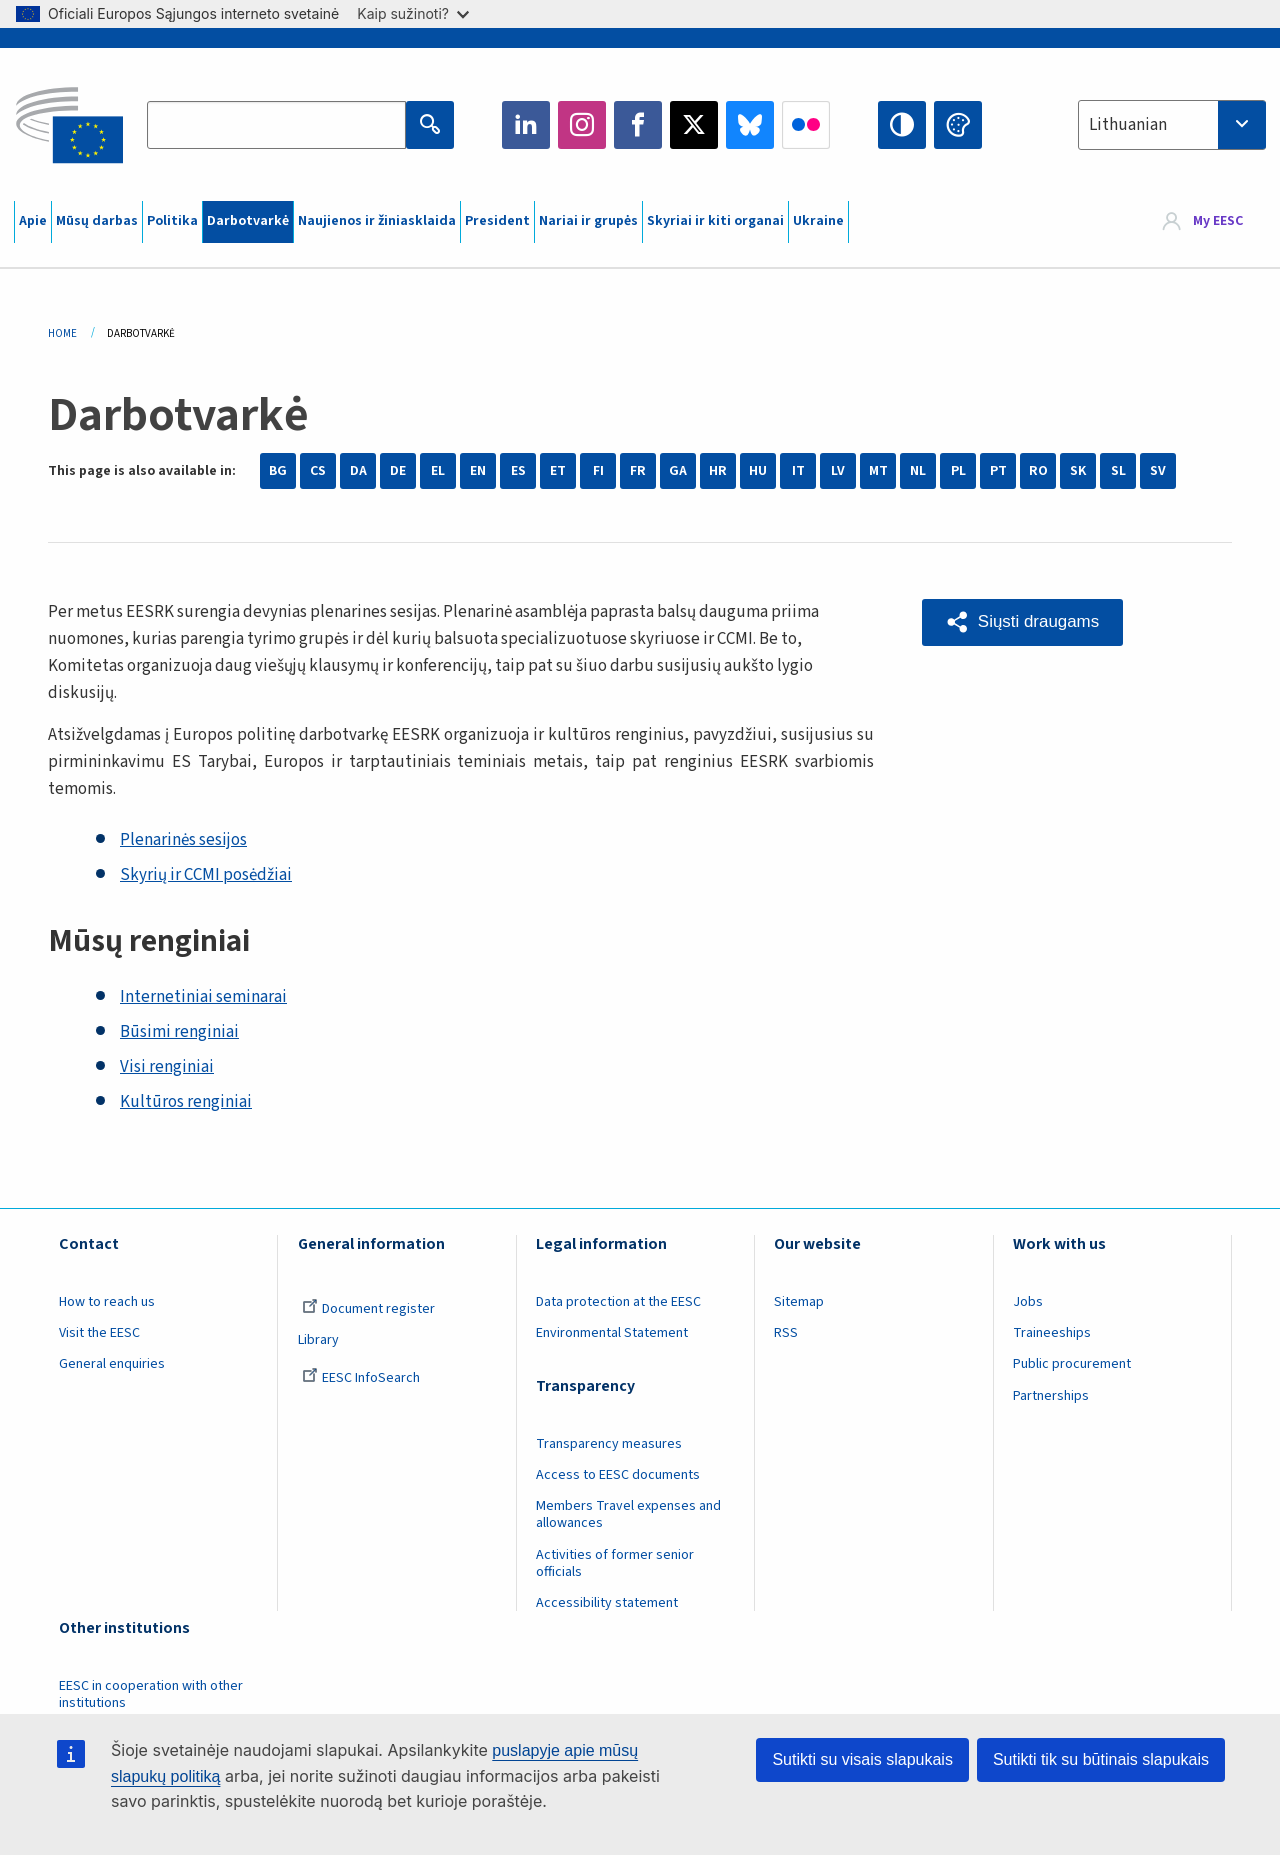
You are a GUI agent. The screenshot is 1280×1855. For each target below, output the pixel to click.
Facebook (638, 125)
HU (758, 471)
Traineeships (1052, 1333)
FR (638, 471)
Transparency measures (609, 1444)
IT (798, 471)
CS (318, 471)
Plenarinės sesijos (183, 840)
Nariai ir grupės (588, 221)
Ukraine (818, 221)
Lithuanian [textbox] (1128, 125)
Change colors (958, 125)
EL (438, 471)
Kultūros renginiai (186, 1102)
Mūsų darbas (97, 221)
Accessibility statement (607, 1603)
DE (398, 471)
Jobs (1028, 1302)
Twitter (694, 125)
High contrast (902, 125)
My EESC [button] (1218, 222)
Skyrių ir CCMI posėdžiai (206, 875)
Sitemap (799, 1302)
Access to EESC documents (618, 1475)
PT (998, 471)
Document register (368, 1309)
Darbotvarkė (248, 221)
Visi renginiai (167, 1067)
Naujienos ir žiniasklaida (377, 221)
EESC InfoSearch (361, 1378)
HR (718, 471)
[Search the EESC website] (276, 125)
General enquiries (112, 1364)
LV (838, 471)
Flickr (806, 125)
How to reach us (107, 1302)
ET (558, 471)
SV (1158, 471)
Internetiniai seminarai (203, 997)
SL (1118, 471)
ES (518, 471)
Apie (33, 221)
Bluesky (750, 125)
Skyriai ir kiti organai (715, 221)
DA (358, 471)
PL (958, 471)
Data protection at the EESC (618, 1302)
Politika (172, 221)
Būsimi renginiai (179, 1032)
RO (1038, 471)
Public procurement (1072, 1364)
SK (1078, 471)
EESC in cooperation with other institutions (151, 1694)
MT (878, 471)
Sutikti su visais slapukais (862, 1759)
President (497, 221)
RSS (786, 1333)
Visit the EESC (99, 1333)
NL (918, 471)
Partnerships (1051, 1396)
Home (62, 333)
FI (598, 471)
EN (478, 471)
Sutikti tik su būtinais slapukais (1101, 1759)
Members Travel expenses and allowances (628, 1514)
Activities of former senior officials (615, 1563)
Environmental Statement (612, 1333)
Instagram (582, 125)
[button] (1022, 622)
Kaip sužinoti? (413, 13)
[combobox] (1172, 125)
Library (318, 1340)
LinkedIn (526, 125)
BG (278, 471)
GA (678, 471)
